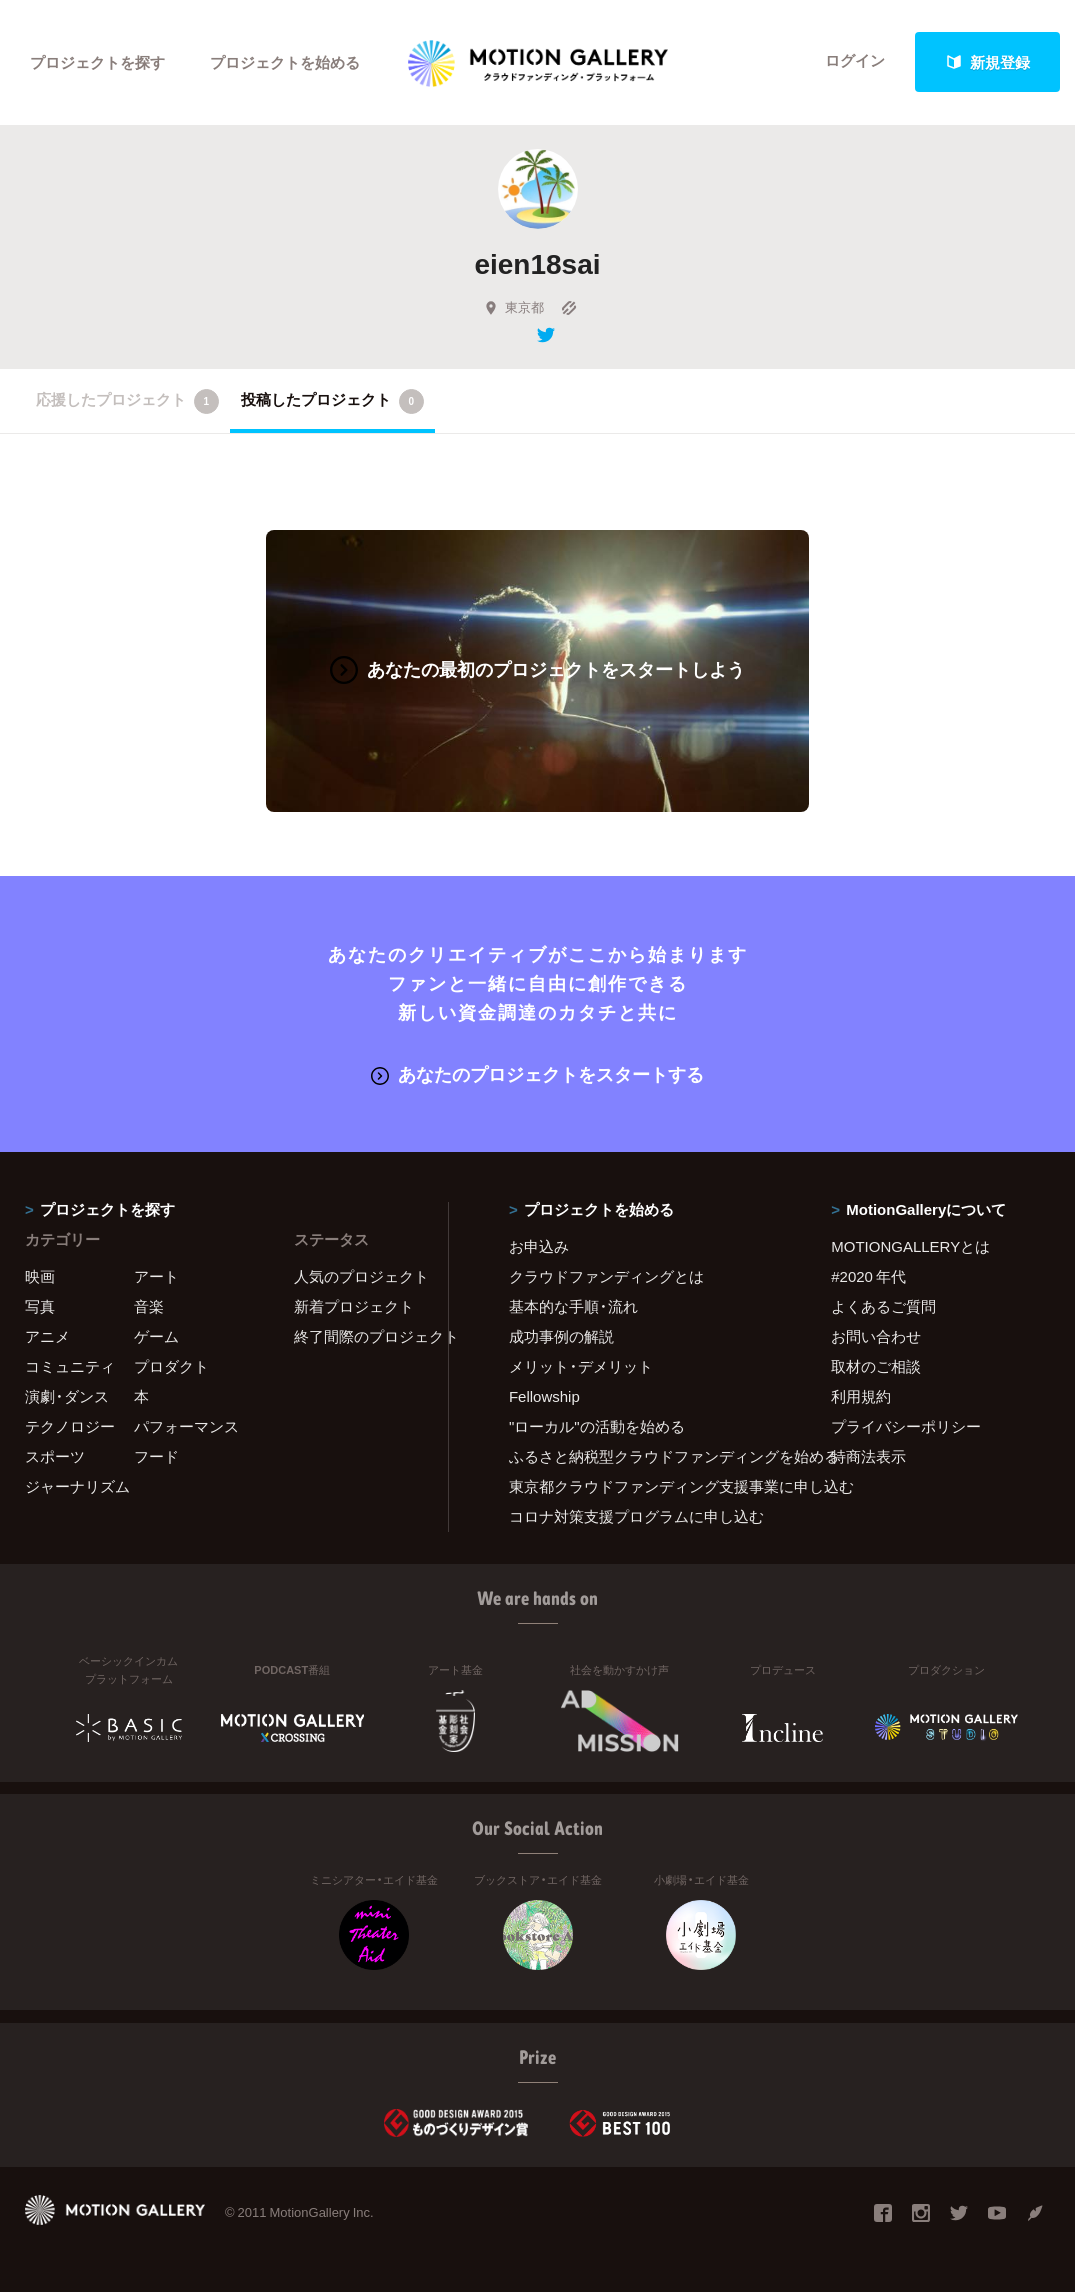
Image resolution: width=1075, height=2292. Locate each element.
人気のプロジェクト (358, 1276)
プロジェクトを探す (97, 62)
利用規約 (861, 1396)
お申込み (539, 1246)
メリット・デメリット (581, 1366)
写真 (40, 1306)
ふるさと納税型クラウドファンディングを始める (645, 1456)
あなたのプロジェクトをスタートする (537, 1072)
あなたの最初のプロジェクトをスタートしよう (537, 668)
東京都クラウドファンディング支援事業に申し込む (645, 1486)
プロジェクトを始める (285, 62)
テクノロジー (70, 1426)
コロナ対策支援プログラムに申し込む (636, 1516)
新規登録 (988, 62)
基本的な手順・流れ (573, 1306)
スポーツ (55, 1456)
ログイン (855, 62)
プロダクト (171, 1366)
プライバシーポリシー (906, 1426)
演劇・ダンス (67, 1396)
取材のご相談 (876, 1366)
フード (156, 1456)
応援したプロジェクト (127, 401)
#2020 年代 (868, 1276)
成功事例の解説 (561, 1336)
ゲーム (156, 1336)
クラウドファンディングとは (606, 1276)
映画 (40, 1276)
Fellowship (544, 1396)
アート (156, 1276)
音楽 (149, 1306)
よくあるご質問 (883, 1306)
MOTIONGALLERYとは (910, 1246)
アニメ (47, 1336)
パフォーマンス (186, 1426)
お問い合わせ (876, 1336)
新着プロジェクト (354, 1306)
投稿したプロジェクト (332, 401)
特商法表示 (868, 1456)
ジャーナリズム (77, 1486)
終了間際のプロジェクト (358, 1336)
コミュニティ (70, 1366)
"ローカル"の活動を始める (597, 1426)
